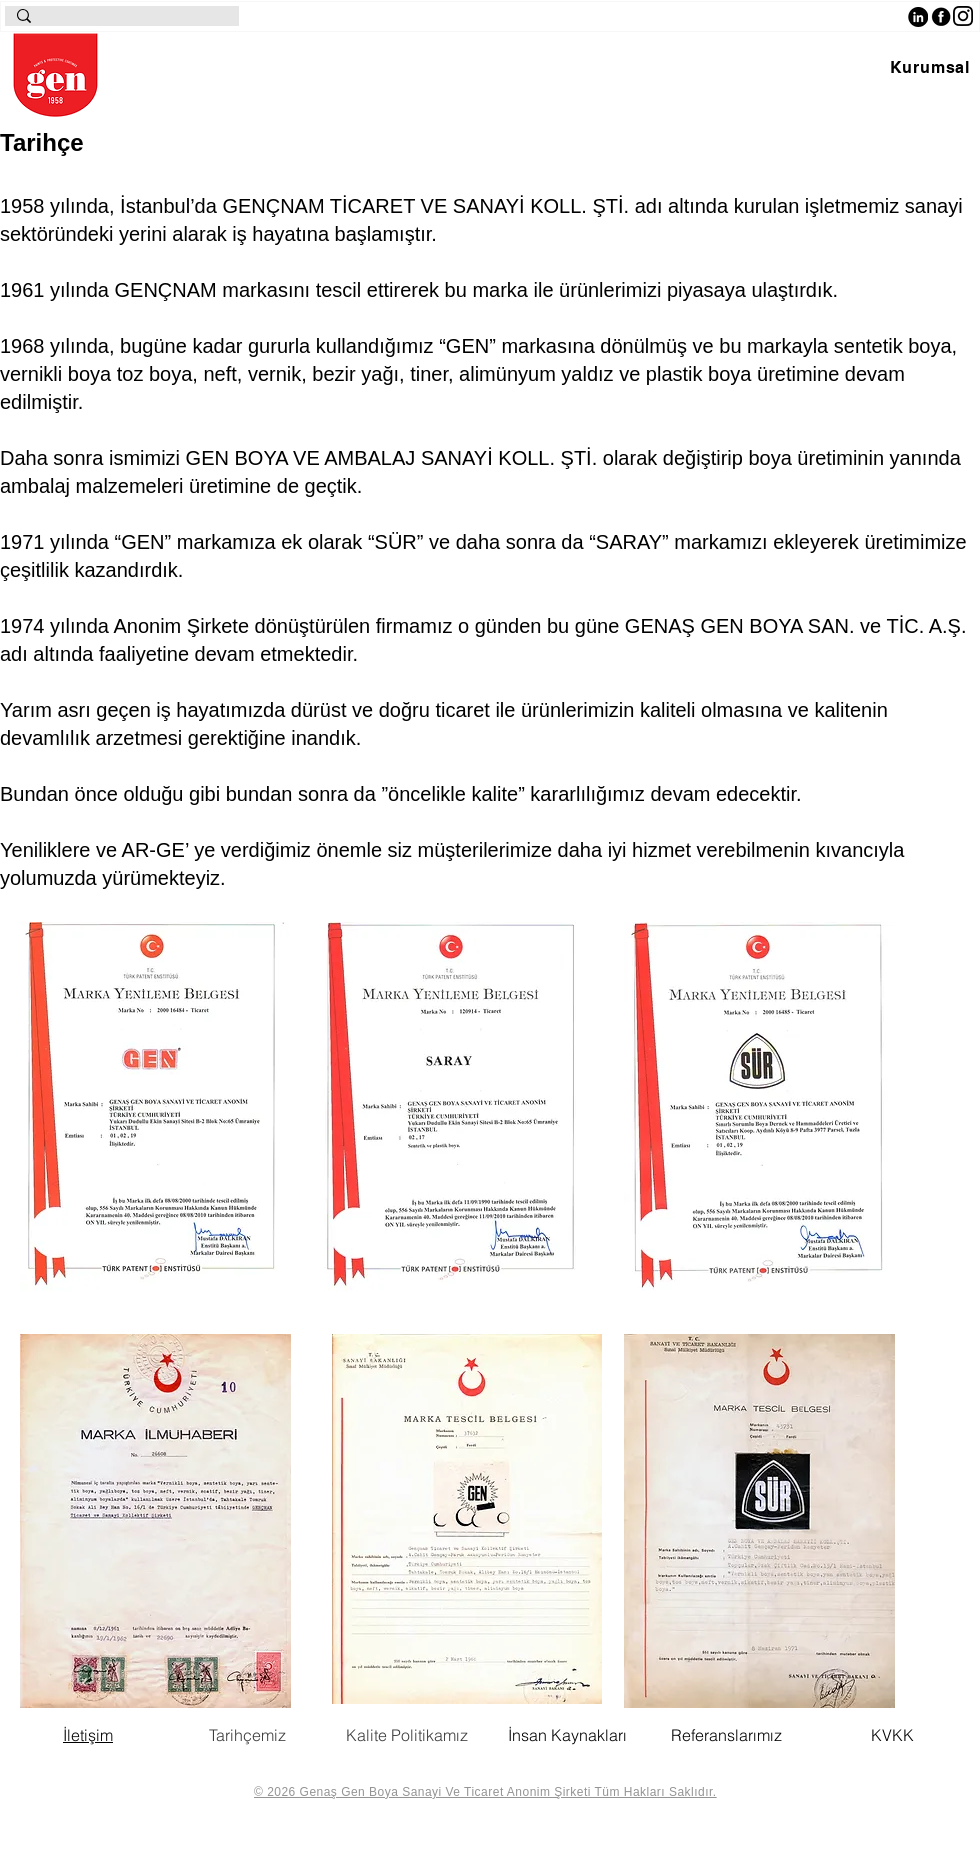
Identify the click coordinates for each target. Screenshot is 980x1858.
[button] (930, 67)
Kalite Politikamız (407, 1735)
